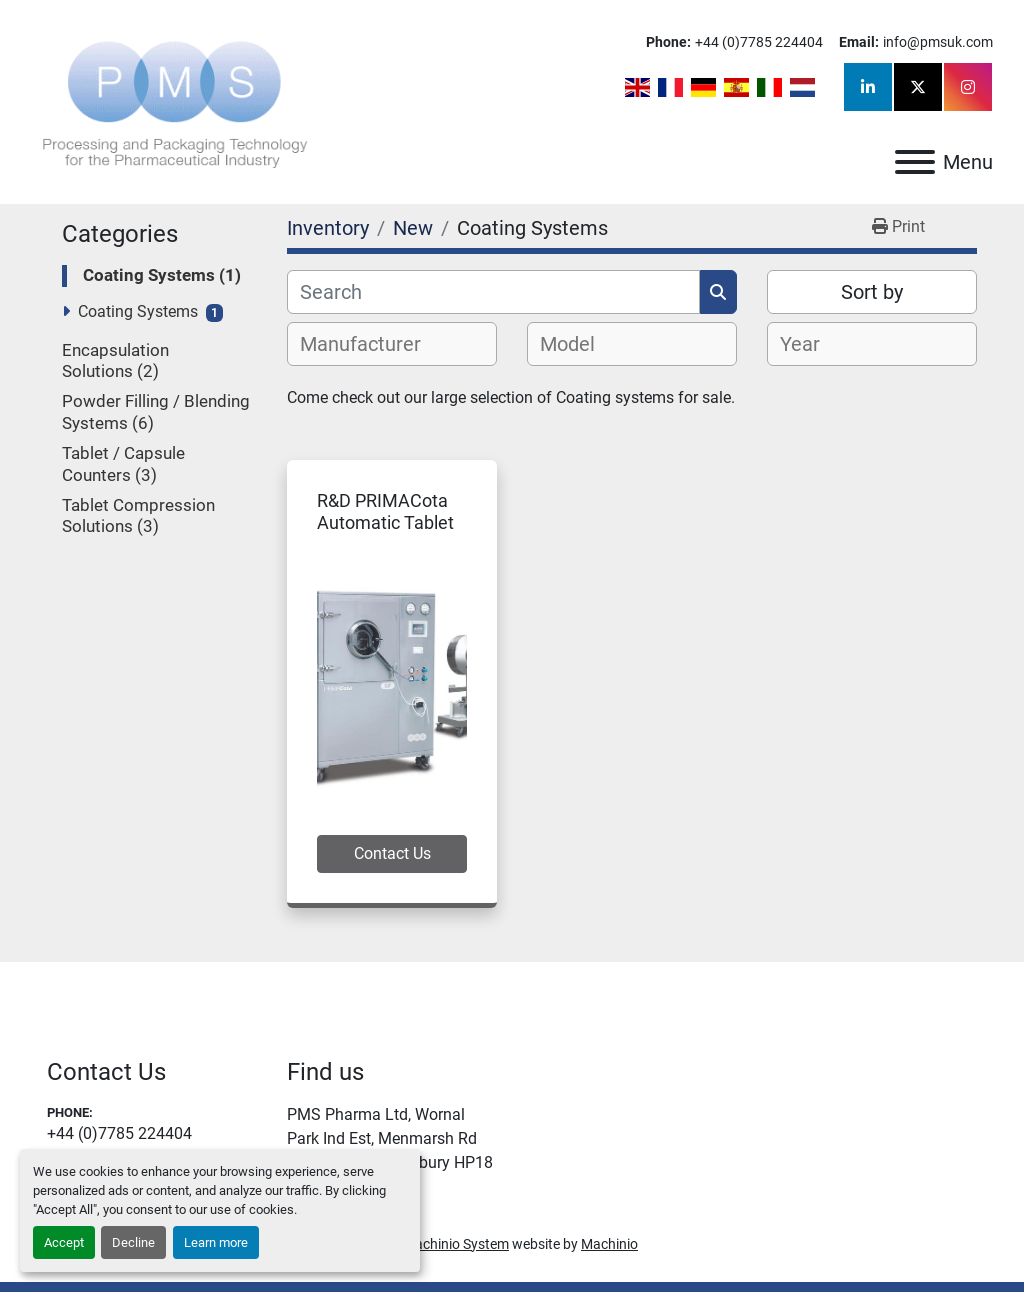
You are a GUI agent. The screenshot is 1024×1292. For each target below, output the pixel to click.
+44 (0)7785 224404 (759, 42)
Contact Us (392, 853)
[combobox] (392, 344)
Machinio (609, 1244)
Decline (133, 1242)
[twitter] (918, 87)
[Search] (493, 292)
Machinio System (456, 1244)
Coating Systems (138, 311)
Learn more (216, 1242)
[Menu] (915, 162)
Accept (64, 1242)
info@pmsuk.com (938, 42)
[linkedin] (868, 87)
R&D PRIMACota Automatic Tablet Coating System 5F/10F (385, 534)
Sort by (872, 292)
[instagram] (968, 87)
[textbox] (371, 344)
